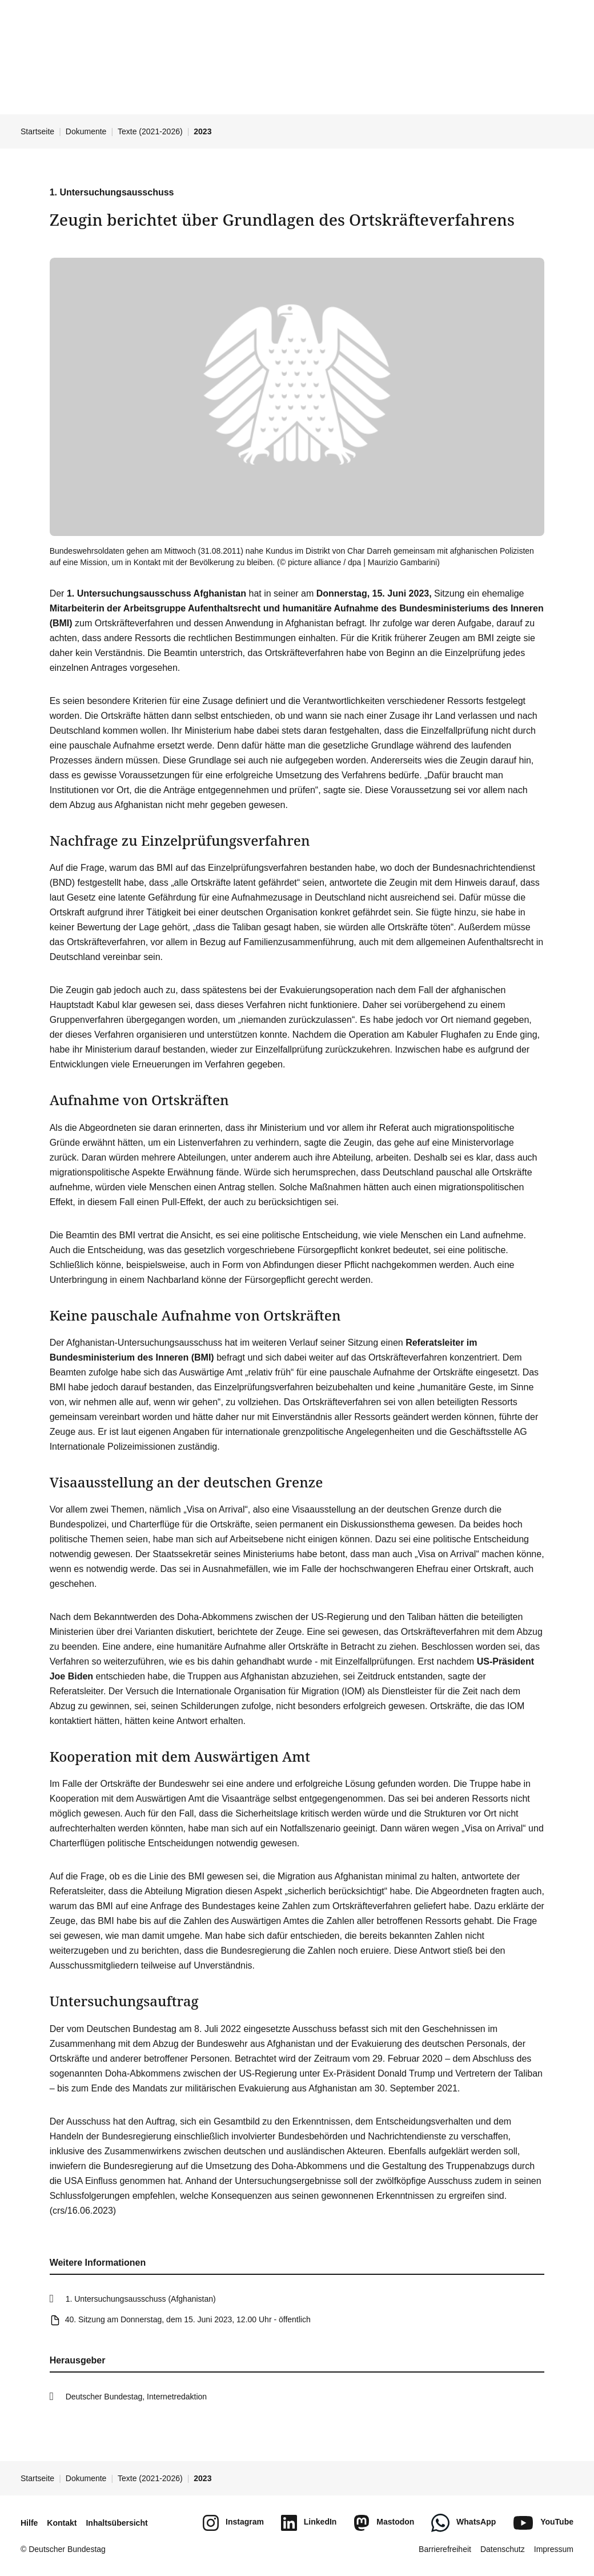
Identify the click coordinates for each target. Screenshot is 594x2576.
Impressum (553, 2549)
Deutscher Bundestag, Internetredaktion (136, 2396)
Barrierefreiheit (445, 2549)
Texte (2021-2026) (150, 131)
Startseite (37, 131)
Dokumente (86, 131)
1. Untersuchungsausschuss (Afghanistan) (141, 2298)
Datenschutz (502, 2549)
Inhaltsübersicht (116, 2522)
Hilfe (29, 2522)
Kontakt (62, 2522)
